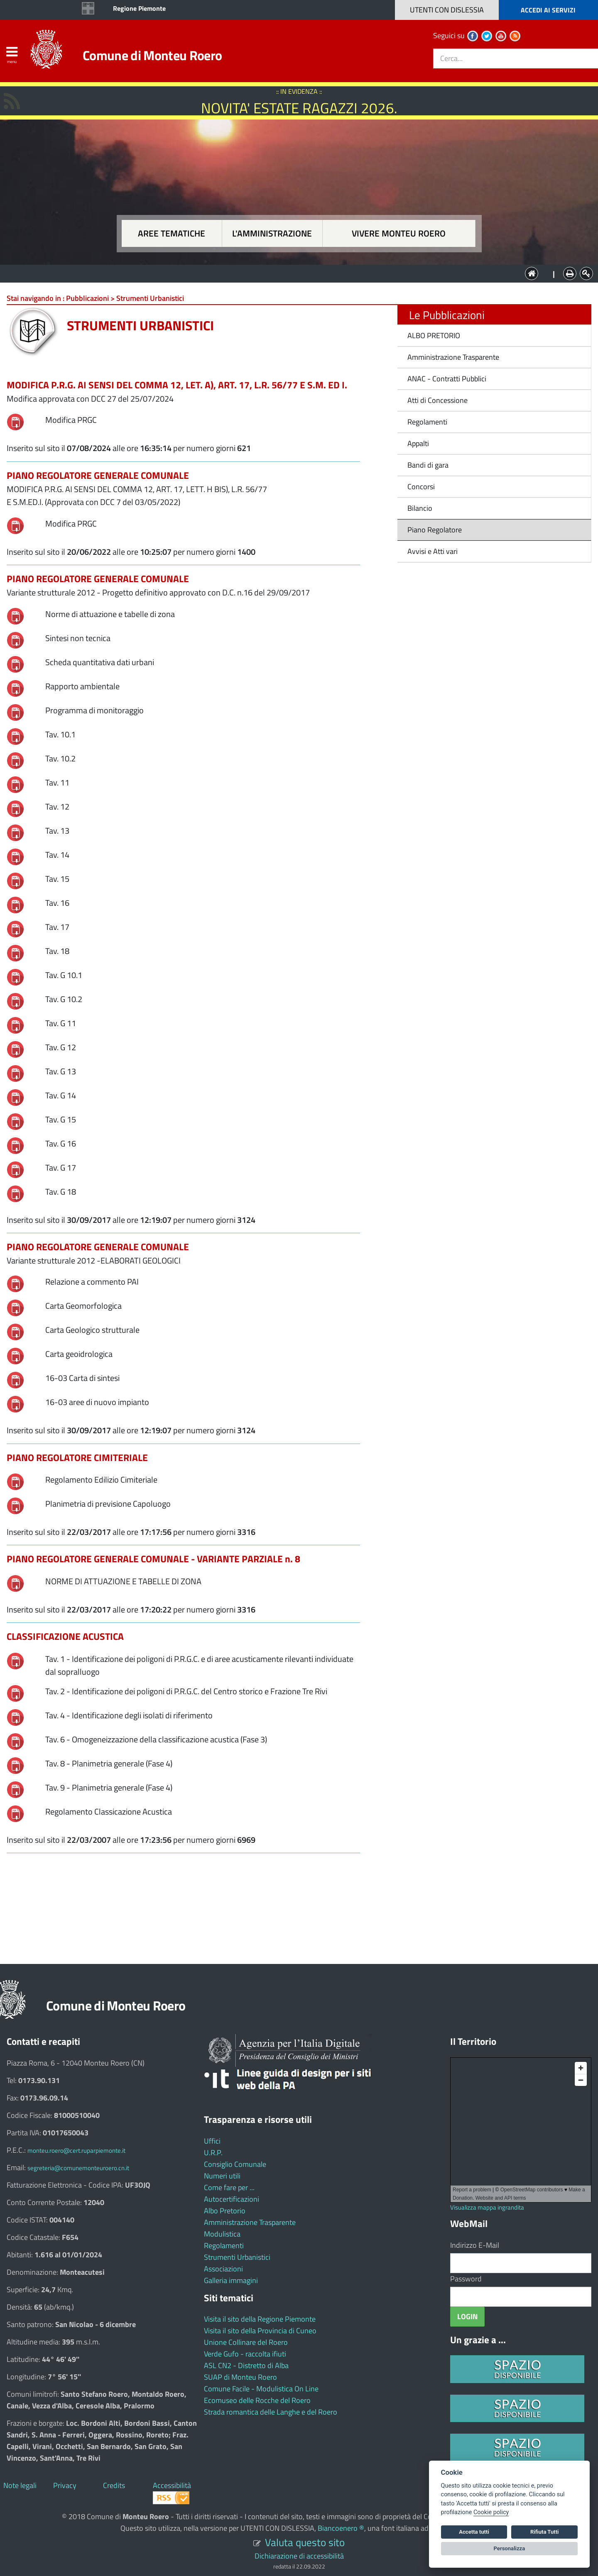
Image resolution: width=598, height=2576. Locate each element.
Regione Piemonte (139, 8)
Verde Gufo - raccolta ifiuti (245, 2353)
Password (466, 2278)
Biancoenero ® (341, 2528)
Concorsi (421, 486)
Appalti (418, 443)
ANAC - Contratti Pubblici (446, 378)
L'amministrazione (272, 233)
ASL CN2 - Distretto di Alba (246, 2365)
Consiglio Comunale (235, 2164)
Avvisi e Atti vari (432, 551)
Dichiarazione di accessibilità (299, 2555)
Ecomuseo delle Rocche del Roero (257, 2400)
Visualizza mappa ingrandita (487, 2207)
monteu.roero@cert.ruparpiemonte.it (76, 2150)
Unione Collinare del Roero (246, 2342)
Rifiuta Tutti (544, 2532)
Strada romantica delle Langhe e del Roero (270, 2411)
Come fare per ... (229, 2187)
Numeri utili (222, 2175)
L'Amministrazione (292, 272)
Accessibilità (172, 2485)
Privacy (64, 2485)
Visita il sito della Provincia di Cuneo (260, 2330)
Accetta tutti (474, 2532)
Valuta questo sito (305, 2542)
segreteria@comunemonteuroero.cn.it (78, 2168)
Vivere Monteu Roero (399, 233)
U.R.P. (213, 2152)
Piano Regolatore (434, 529)
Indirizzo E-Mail (474, 2245)
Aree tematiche (171, 233)
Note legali (20, 2485)
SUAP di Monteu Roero (240, 2377)
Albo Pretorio (224, 2210)
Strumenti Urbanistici (237, 2257)
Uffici (212, 2141)
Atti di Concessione (437, 400)
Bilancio (419, 508)
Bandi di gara (427, 465)
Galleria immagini (231, 2280)
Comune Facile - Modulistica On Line (261, 2388)
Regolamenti (427, 421)
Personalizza (509, 2548)
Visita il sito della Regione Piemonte (260, 2319)
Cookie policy (491, 2512)
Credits (114, 2485)
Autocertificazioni (231, 2199)
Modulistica (222, 2233)
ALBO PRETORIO (433, 335)
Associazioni (223, 2268)
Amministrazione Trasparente (453, 357)
